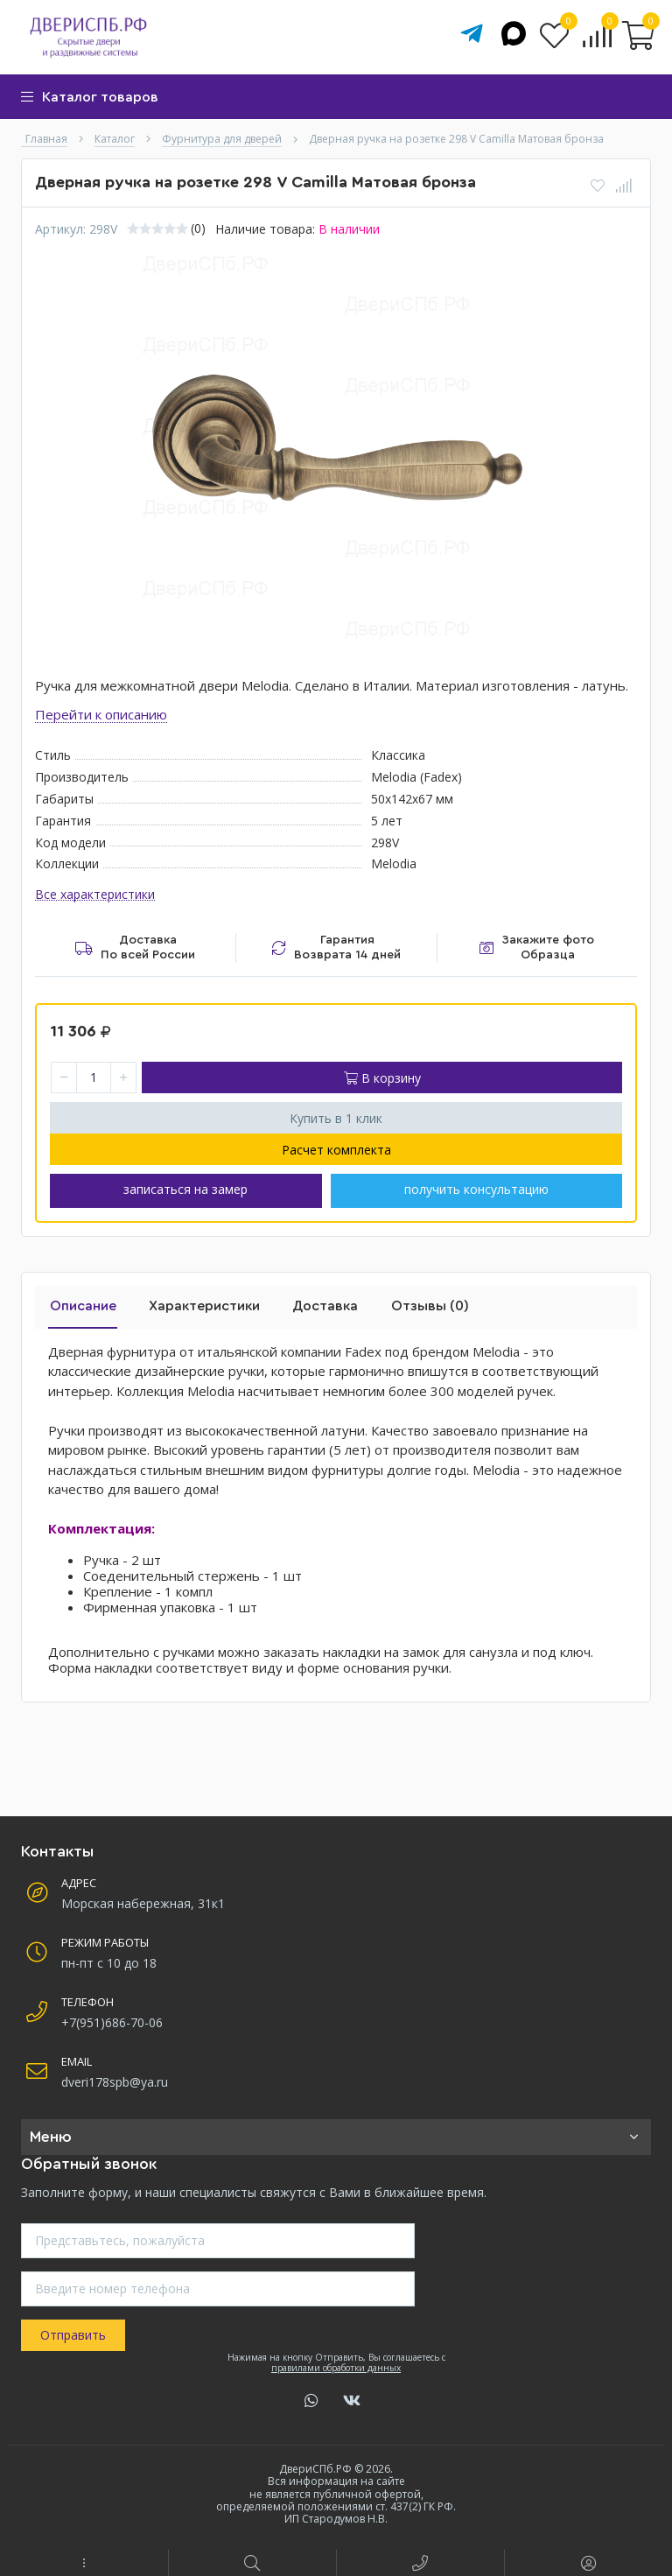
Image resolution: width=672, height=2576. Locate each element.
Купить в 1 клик (336, 1118)
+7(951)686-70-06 (112, 2019)
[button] (84, 2563)
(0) (198, 228)
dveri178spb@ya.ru (114, 2078)
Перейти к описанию (101, 714)
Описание (81, 1303)
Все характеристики (95, 895)
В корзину (382, 1078)
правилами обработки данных (336, 2364)
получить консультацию (476, 1190)
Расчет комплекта (336, 1149)
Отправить (73, 2332)
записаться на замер (185, 1190)
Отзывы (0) (419, 1303)
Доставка (318, 1303)
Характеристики (200, 1303)
